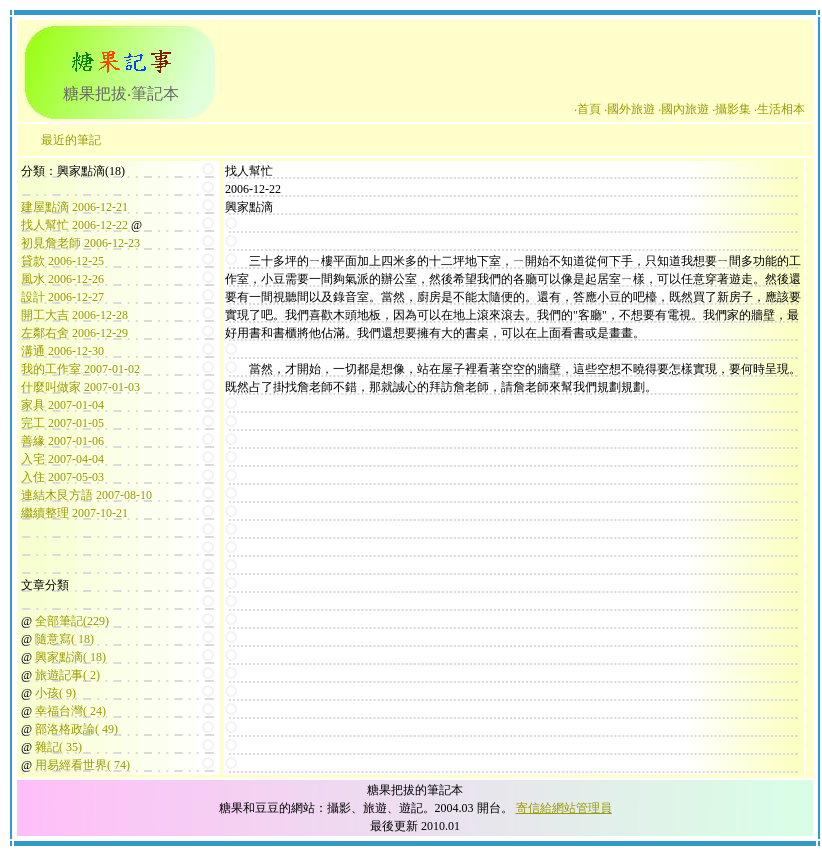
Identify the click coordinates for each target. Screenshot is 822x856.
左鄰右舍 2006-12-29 (74, 333)
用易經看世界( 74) (82, 765)
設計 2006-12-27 (62, 297)
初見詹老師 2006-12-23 (80, 243)
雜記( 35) (58, 747)
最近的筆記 (71, 140)
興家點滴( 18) (70, 657)
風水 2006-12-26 (62, 279)
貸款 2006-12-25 (62, 261)
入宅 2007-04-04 (62, 459)
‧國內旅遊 (683, 109)
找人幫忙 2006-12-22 (74, 225)
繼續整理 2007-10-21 (74, 513)
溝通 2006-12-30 (62, 351)
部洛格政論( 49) (76, 729)
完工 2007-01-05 (62, 423)
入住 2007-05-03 (62, 477)
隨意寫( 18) (64, 639)
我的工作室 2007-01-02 (80, 369)
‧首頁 (587, 109)
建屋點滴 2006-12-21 (74, 207)
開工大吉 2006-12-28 (74, 315)
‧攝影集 (731, 109)
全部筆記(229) (72, 621)
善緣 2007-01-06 (62, 441)
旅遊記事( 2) (67, 675)
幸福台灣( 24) (70, 711)
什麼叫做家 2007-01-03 (80, 387)
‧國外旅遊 (629, 109)
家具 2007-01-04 (62, 405)
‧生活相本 (779, 109)
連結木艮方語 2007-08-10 (86, 495)
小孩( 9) (55, 693)
